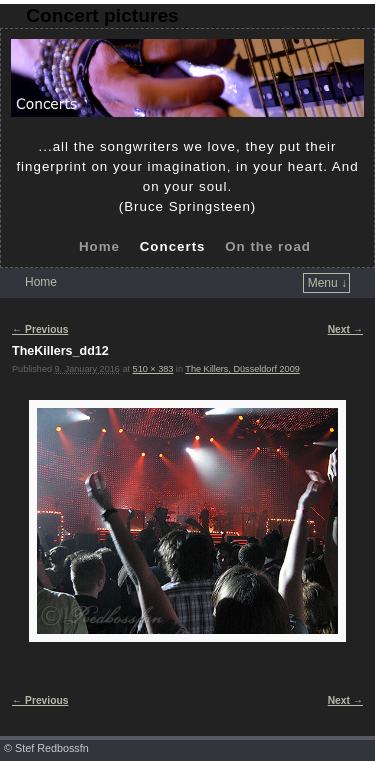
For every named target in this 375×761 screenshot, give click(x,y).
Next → (345, 329)
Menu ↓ (327, 283)
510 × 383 (153, 369)
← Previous (40, 329)
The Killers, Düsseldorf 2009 (242, 369)
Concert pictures (102, 15)
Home (99, 246)
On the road (268, 246)
